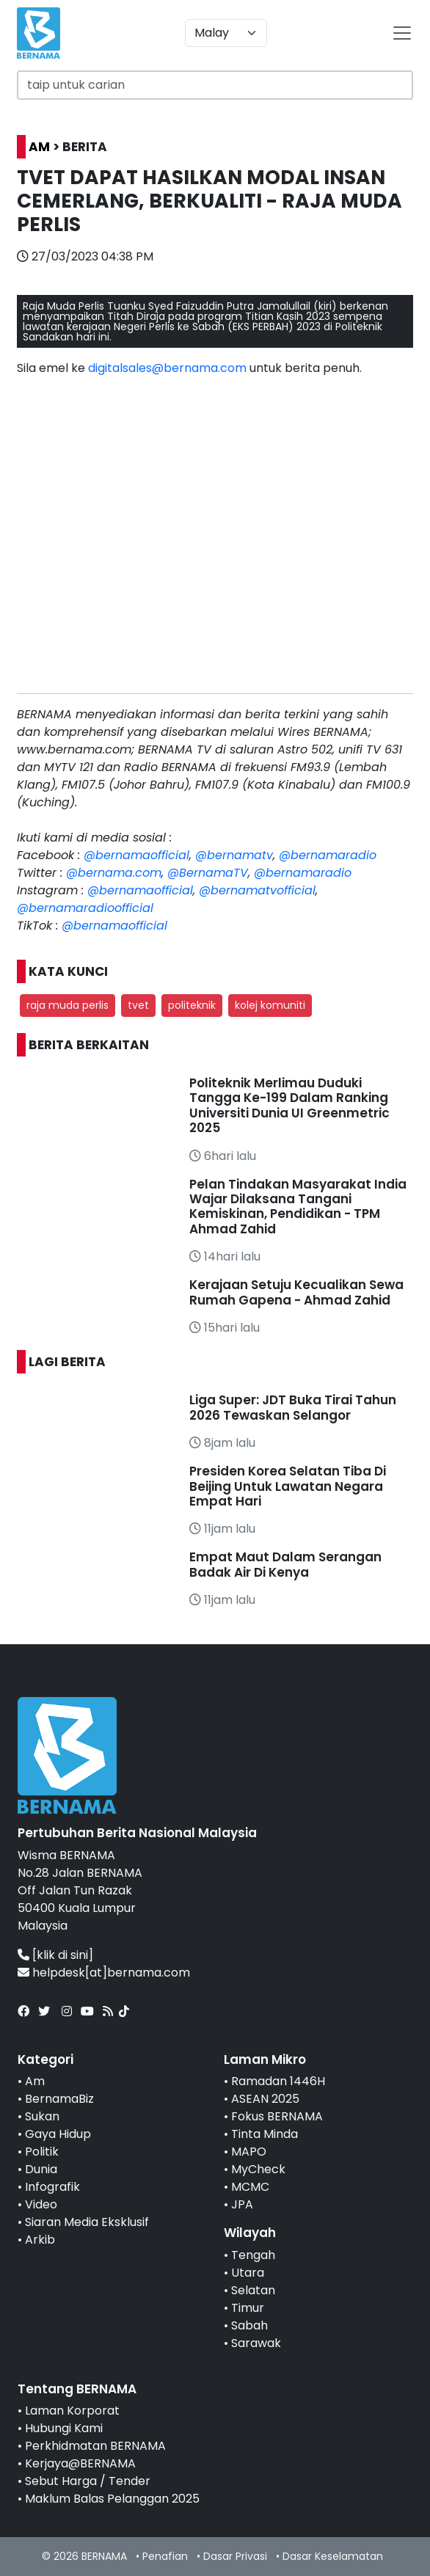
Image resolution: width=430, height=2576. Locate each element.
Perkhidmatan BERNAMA (95, 2445)
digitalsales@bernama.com (167, 368)
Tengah (253, 2255)
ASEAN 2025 (265, 2098)
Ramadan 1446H (278, 2081)
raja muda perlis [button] (67, 1005)
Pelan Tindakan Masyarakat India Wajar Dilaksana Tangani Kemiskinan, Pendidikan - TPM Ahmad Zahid (298, 1206)
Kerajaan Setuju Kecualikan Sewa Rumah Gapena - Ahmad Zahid (296, 1292)
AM (39, 147)
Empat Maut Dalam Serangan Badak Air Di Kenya (285, 1564)
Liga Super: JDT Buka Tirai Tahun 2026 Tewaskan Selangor (292, 1407)
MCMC (250, 2186)
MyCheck (258, 2169)
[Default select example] (226, 33)
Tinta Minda (264, 2134)
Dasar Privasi (235, 2556)
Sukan (42, 2116)
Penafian (165, 2556)
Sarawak (256, 2343)
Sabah (249, 2325)
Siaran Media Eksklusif (87, 2222)
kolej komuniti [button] (270, 1005)
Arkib (40, 2239)
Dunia (41, 2169)
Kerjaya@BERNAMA (80, 2463)
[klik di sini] (62, 1954)
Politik (42, 2151)
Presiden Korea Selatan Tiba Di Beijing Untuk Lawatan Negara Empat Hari (287, 1486)
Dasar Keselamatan (333, 2556)
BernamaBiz (59, 2098)
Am (35, 2081)
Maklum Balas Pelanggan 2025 (112, 2498)
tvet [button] (138, 1005)
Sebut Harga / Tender (87, 2481)
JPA (242, 2204)
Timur (247, 2307)
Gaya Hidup (58, 2134)
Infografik (52, 2186)
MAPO (248, 2151)
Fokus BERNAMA (277, 2116)
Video (41, 2204)
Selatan (253, 2290)
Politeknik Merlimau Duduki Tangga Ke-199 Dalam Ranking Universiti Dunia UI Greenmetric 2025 (289, 1105)
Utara (247, 2272)
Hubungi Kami (64, 2428)
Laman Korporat (72, 2410)
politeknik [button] (192, 1005)
